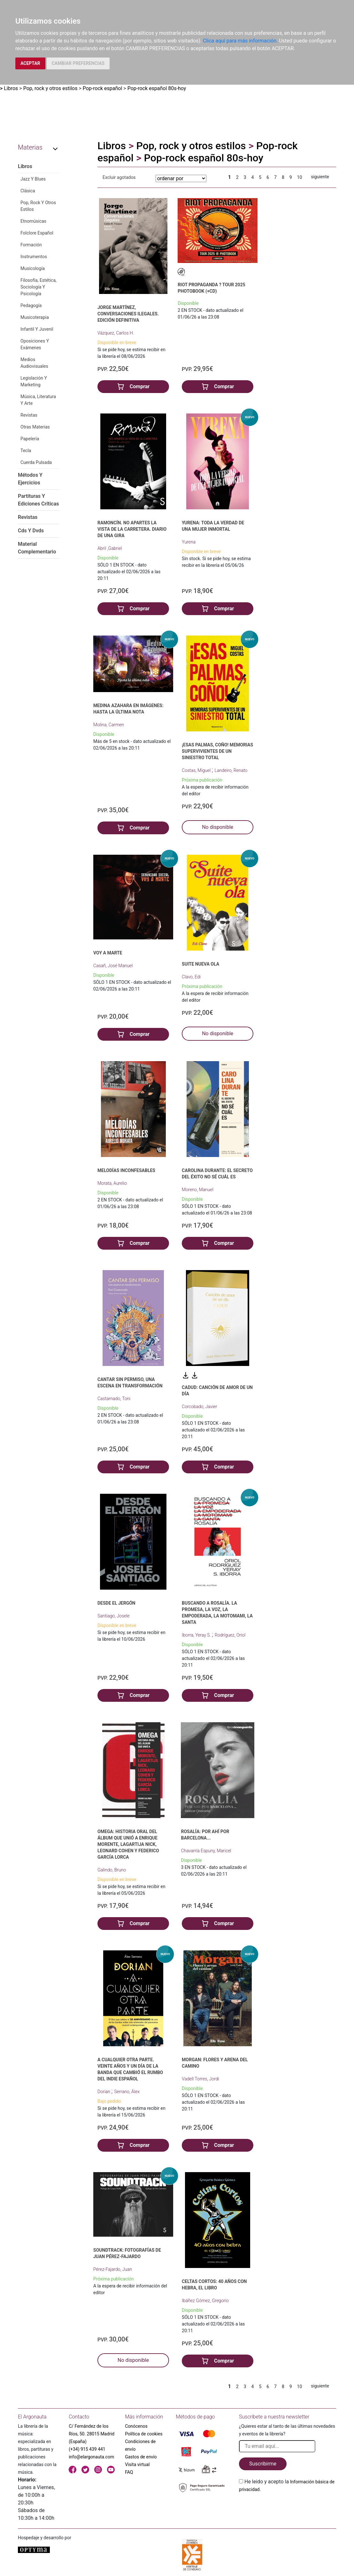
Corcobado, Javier (199, 1406)
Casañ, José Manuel (113, 965)
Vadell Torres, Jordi (200, 2078)
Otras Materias (35, 426)
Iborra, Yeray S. (197, 1635)
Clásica (27, 190)
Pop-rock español (102, 88)
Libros (11, 88)
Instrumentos (33, 256)
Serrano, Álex (127, 2091)
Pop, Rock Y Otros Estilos (38, 206)
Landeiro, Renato (231, 770)
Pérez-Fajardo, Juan (112, 2269)
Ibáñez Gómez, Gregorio (205, 2300)
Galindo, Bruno (111, 1869)
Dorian (104, 2091)
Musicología (32, 268)
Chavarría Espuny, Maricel (206, 1850)
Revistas (28, 415)
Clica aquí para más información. (240, 41)
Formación (31, 244)
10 (299, 177)
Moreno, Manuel (197, 1189)
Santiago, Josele (113, 1615)
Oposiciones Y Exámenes (34, 344)
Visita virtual (137, 2464)
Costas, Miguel (197, 770)
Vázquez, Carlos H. (115, 332)
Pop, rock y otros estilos (50, 88)
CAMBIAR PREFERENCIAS (78, 63)
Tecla (25, 450)
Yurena (189, 541)
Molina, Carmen (108, 724)
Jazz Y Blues (33, 178)
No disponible (217, 827)
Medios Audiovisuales (34, 363)
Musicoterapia (34, 317)
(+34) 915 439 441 (87, 2449)
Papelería (29, 438)
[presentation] (287, 2508)
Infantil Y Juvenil (36, 329)
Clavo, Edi (191, 976)
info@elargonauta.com (91, 2456)
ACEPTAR (30, 63)
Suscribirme (262, 2464)
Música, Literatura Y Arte (38, 400)
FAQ (129, 2472)
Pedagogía (31, 305)
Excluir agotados (119, 177)
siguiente (320, 176)
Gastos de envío (141, 2456)
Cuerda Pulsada (36, 462)
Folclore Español (36, 232)
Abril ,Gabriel (109, 548)
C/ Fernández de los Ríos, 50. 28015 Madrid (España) (91, 2434)
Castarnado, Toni (113, 1398)
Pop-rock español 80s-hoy (156, 88)
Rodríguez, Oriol (230, 1635)
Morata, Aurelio (112, 1183)
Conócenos (136, 2426)
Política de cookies (143, 2433)
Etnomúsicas (33, 221)
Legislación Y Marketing (33, 381)
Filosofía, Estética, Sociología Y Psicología (38, 287)
